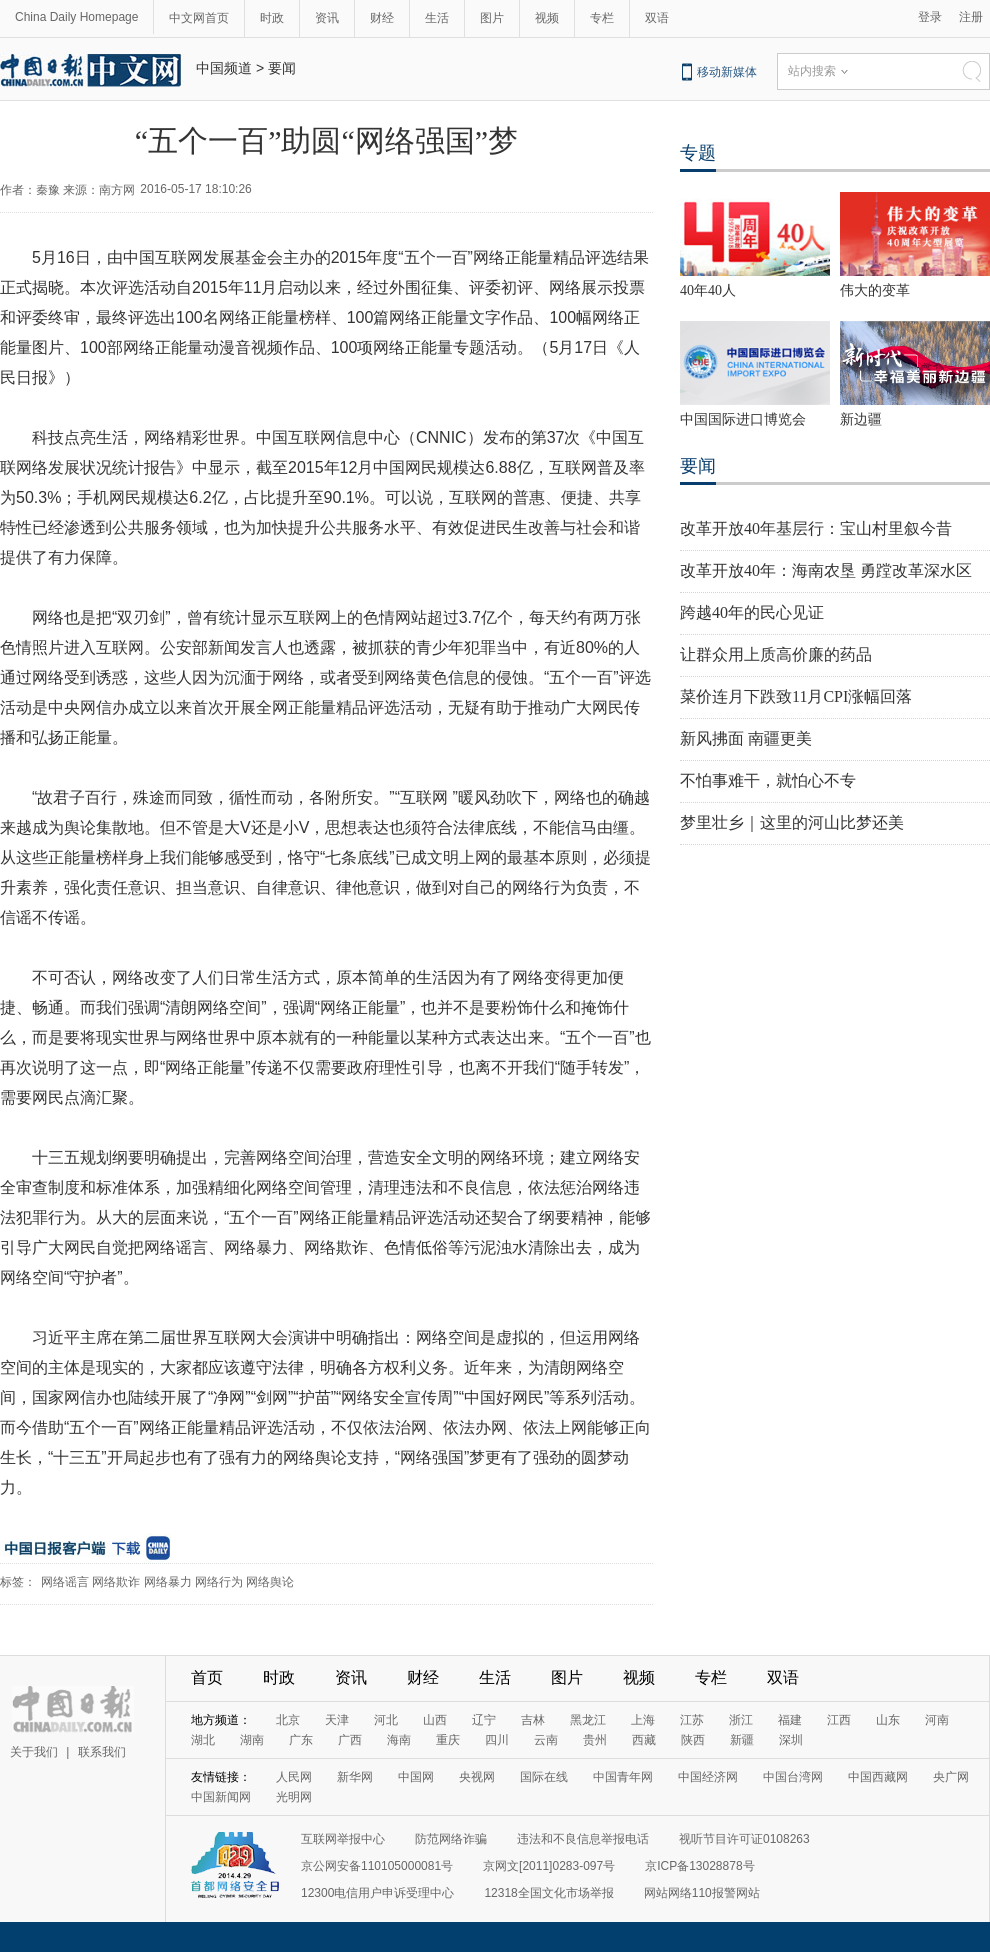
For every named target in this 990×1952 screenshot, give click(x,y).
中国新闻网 (221, 1797)
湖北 (203, 1740)
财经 (382, 18)
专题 (698, 153)
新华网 (355, 1777)
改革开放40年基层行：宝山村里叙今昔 (816, 528)
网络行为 (219, 1582)
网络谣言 (65, 1582)
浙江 (741, 1720)
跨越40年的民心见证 (752, 612)
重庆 (448, 1740)
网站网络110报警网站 (702, 1893)
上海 (643, 1720)
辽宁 (484, 1720)
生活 (437, 18)
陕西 (693, 1740)
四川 (497, 1740)
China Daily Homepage (76, 17)
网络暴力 (168, 1582)
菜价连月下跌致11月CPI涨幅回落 (796, 696)
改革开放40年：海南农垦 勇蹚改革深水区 (826, 570)
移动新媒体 (727, 72)
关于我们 (34, 1752)
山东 (888, 1720)
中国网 (416, 1777)
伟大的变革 (875, 290)
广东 (301, 1740)
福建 (790, 1720)
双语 (657, 18)
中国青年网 (623, 1777)
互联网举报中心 (343, 1839)
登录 (930, 17)
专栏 (602, 18)
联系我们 (102, 1752)
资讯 (327, 18)
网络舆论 (270, 1582)
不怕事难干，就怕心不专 (768, 780)
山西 (435, 1720)
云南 (546, 1740)
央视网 (477, 1777)
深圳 (791, 1740)
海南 (399, 1740)
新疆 (742, 1740)
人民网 (294, 1777)
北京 (288, 1720)
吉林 (533, 1720)
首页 (207, 1677)
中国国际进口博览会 (743, 419)
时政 (272, 18)
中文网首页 (199, 18)
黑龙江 (588, 1720)
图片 (492, 18)
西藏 (644, 1740)
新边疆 (861, 419)
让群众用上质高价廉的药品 (776, 654)
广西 (350, 1740)
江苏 (692, 1720)
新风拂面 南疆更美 (746, 738)
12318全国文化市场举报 (548, 1893)
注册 (971, 17)
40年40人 (708, 290)
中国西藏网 (878, 1777)
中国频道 (224, 68)
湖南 (252, 1740)
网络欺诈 (116, 1582)
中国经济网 (708, 1777)
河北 (386, 1720)
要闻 (282, 68)
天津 (337, 1720)
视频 (547, 18)
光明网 (294, 1797)
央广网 (951, 1777)
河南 (937, 1720)
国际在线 (544, 1777)
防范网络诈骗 (451, 1839)
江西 (839, 1720)
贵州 (595, 1740)
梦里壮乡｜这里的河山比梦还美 (792, 822)
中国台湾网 (793, 1777)
